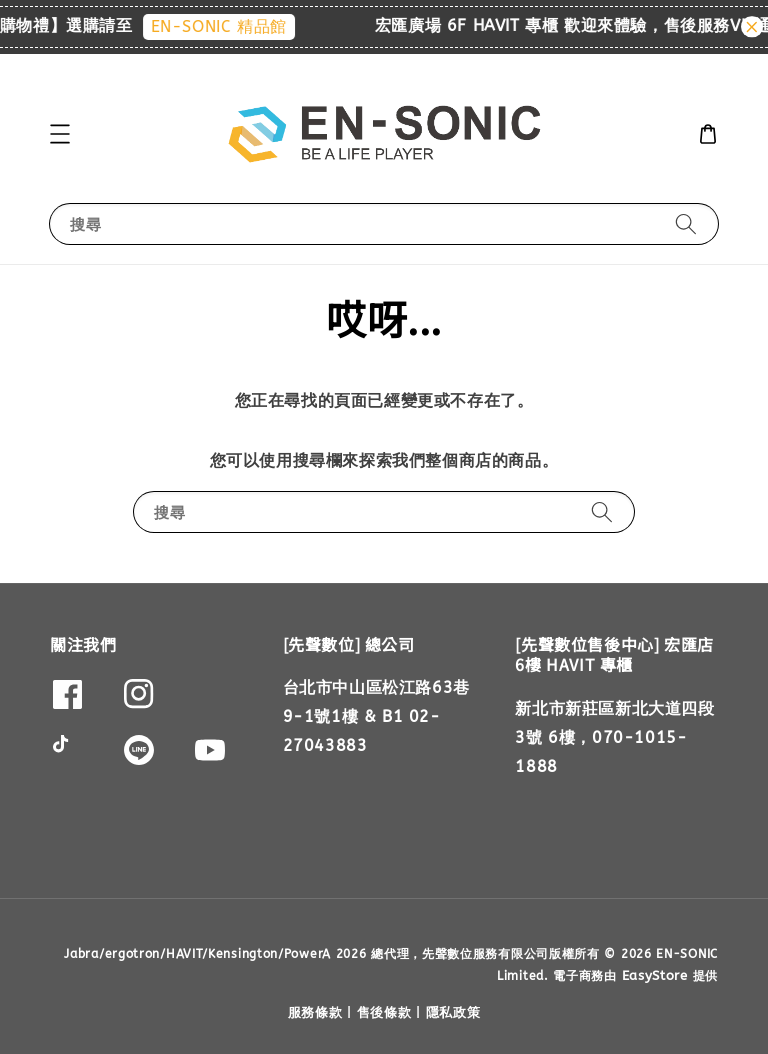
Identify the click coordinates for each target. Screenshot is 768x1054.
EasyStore (655, 975)
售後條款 (384, 1012)
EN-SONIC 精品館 (227, 26)
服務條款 (315, 1012)
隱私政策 (453, 1012)
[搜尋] (686, 223)
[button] (60, 134)
